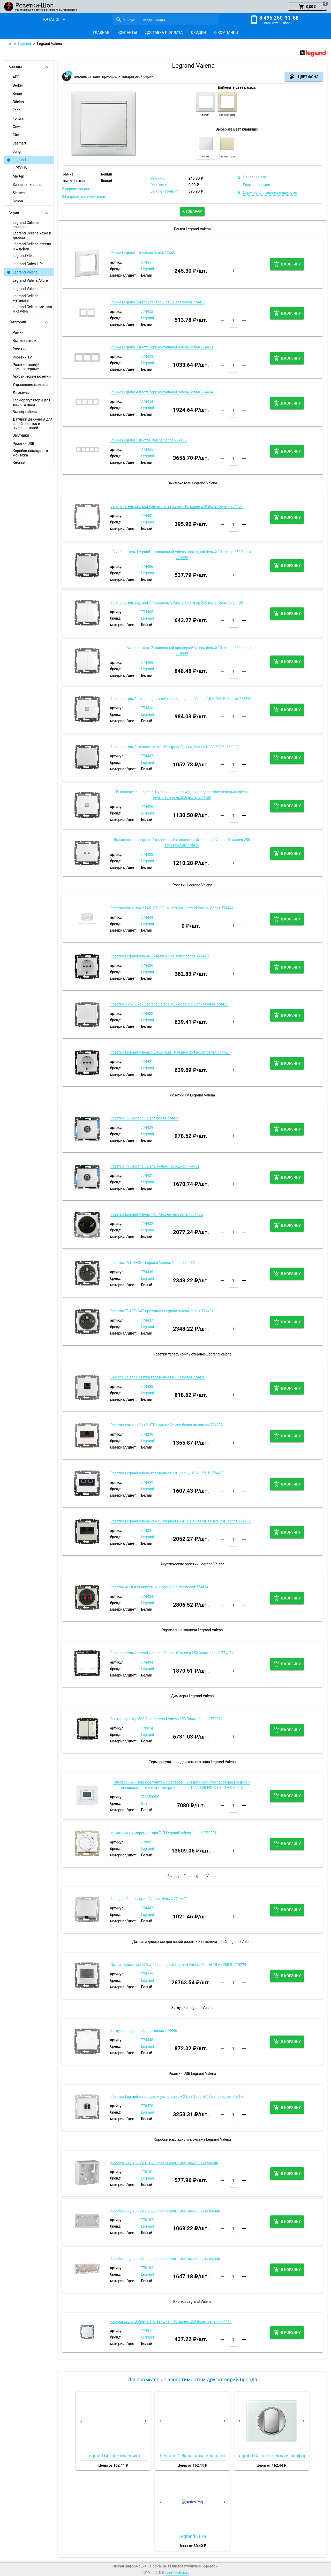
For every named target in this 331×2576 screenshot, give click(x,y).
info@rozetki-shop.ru (279, 23)
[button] (307, 7)
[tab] (101, 32)
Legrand (24, 44)
